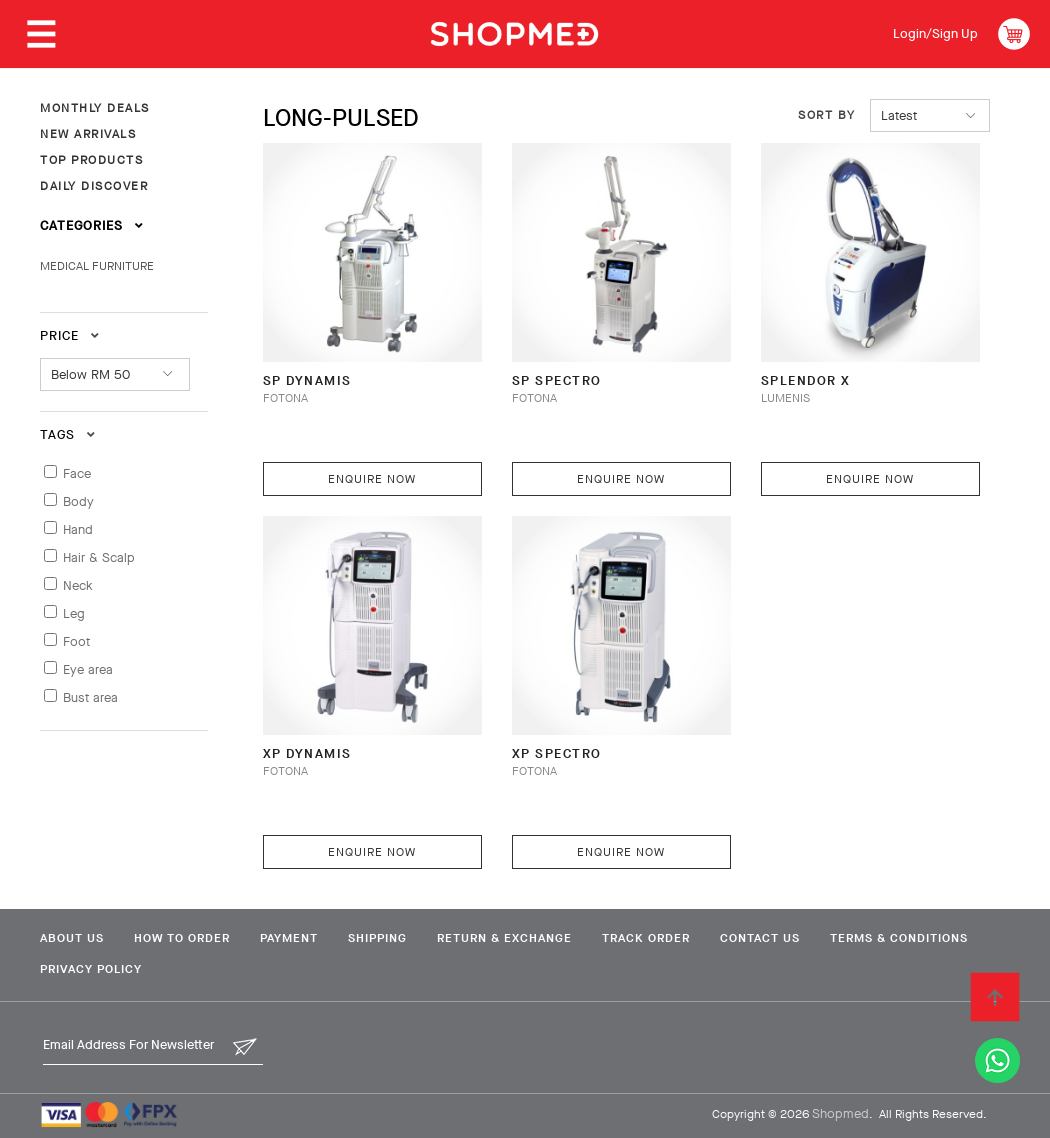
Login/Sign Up (935, 33)
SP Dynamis (307, 380)
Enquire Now (372, 479)
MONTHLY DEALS (95, 108)
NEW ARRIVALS (88, 134)
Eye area (88, 669)
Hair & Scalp (99, 557)
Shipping (377, 938)
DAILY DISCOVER (94, 186)
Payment (289, 938)
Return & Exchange (504, 938)
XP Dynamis (307, 753)
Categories (92, 225)
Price (70, 335)
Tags (68, 434)
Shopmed (840, 1113)
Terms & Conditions (899, 938)
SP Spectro (557, 380)
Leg (74, 613)
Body (78, 501)
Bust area (90, 697)
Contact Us (760, 938)
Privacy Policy (91, 969)
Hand (78, 529)
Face (77, 473)
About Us (72, 938)
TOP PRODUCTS (91, 160)
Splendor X (806, 380)
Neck (78, 585)
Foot (76, 641)
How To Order (182, 938)
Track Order (646, 938)
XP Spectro (557, 753)
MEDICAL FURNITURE (97, 266)
